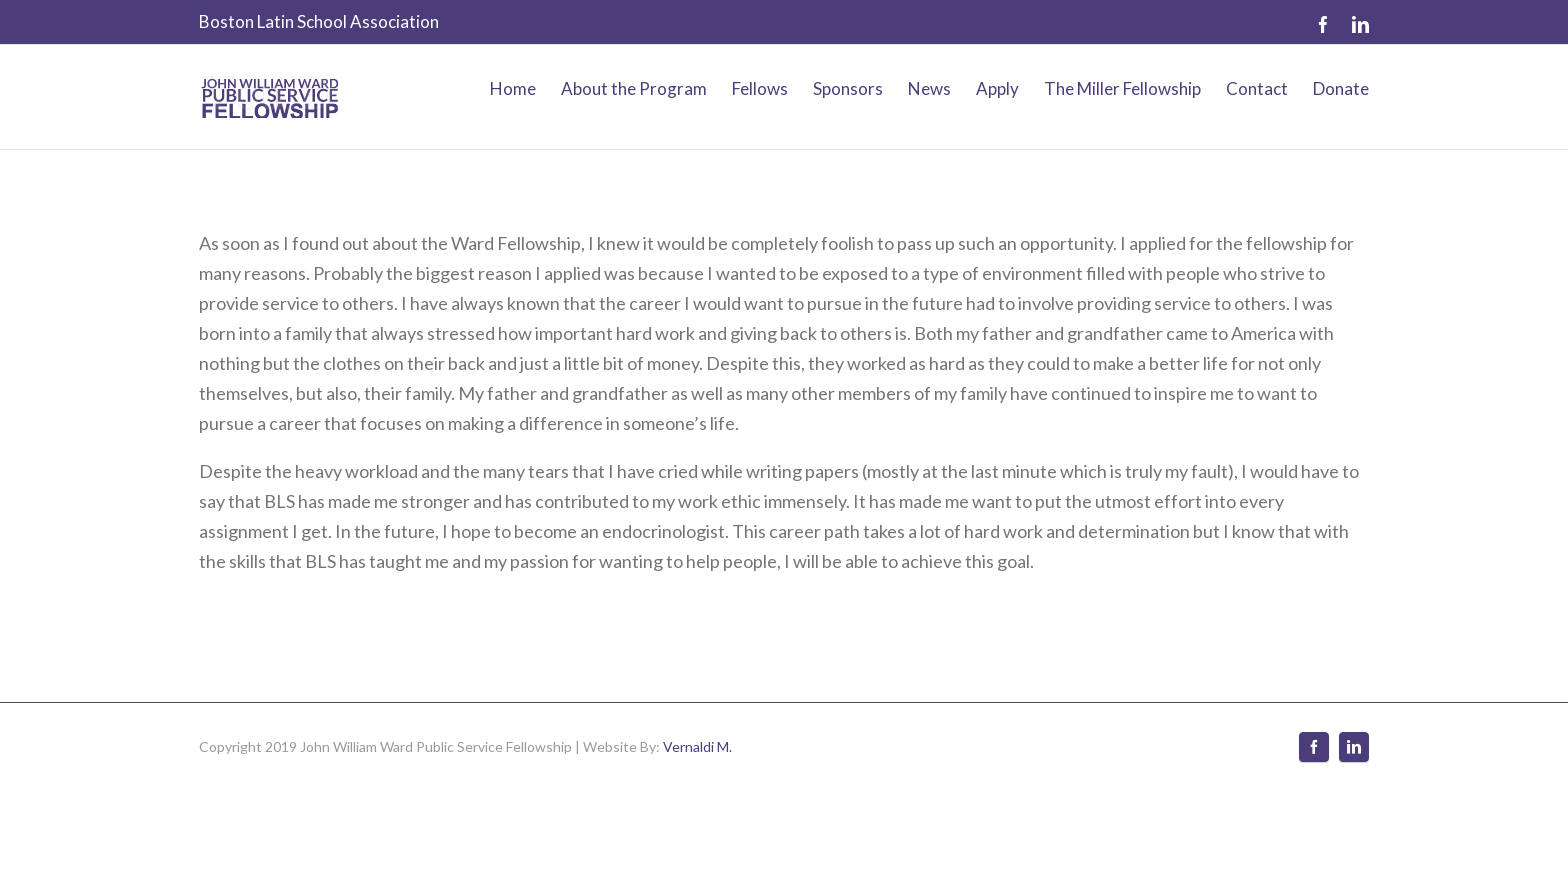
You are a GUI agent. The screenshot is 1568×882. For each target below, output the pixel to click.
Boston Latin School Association (319, 21)
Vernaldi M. (697, 746)
